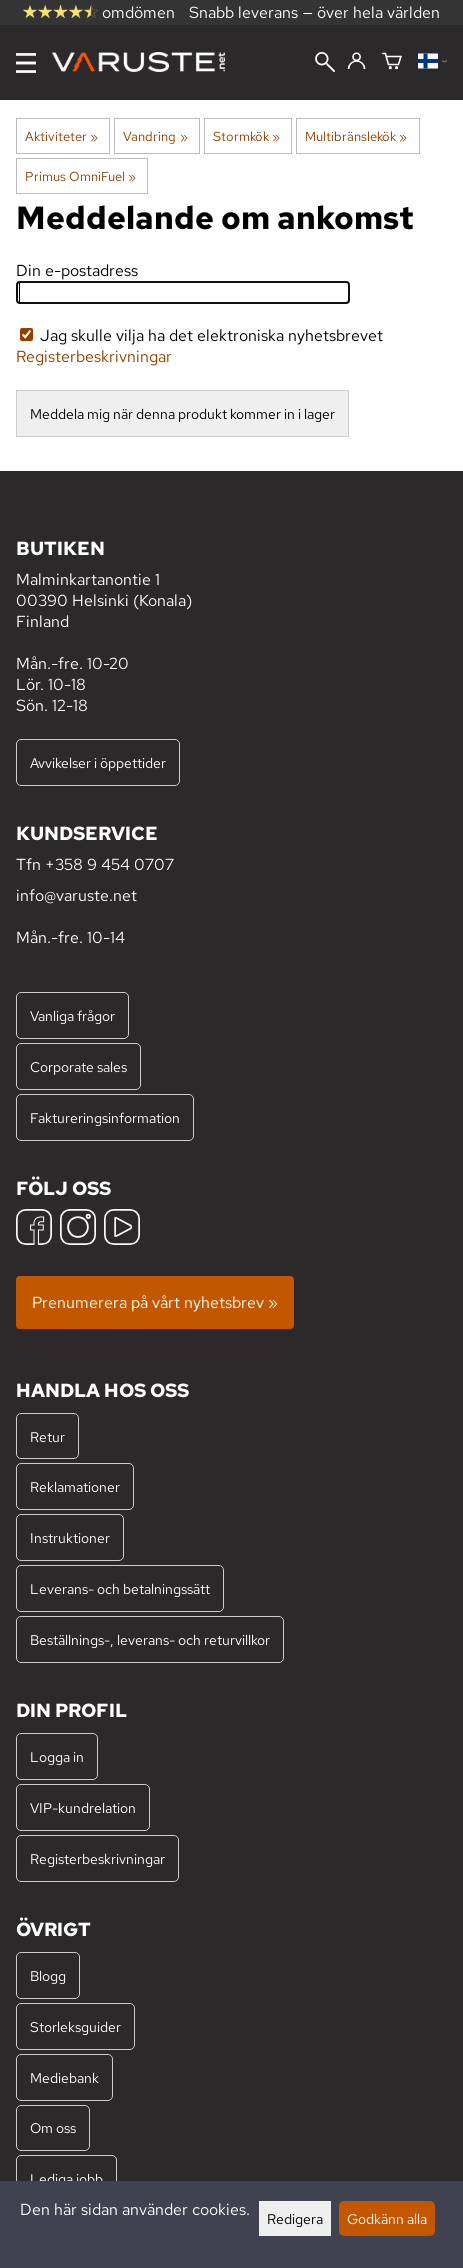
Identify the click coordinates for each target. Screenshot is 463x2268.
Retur (47, 1436)
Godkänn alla (387, 2218)
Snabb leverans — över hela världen (314, 12)
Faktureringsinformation (105, 1117)
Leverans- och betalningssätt (120, 1588)
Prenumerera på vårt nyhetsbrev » (155, 1302)
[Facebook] (34, 1229)
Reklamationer (75, 1486)
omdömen (99, 12)
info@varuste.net (76, 895)
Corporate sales (78, 1066)
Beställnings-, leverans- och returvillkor (150, 1639)
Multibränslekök (356, 136)
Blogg (48, 1975)
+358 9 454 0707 (109, 864)
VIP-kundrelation (83, 1807)
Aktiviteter (61, 136)
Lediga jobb (66, 2178)
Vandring (155, 136)
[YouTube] (122, 1229)
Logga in (57, 1756)
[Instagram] (78, 1229)
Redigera (295, 2218)
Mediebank (64, 2077)
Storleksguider (75, 2026)
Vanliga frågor (72, 1015)
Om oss (53, 2127)
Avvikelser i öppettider (98, 762)
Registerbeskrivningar (94, 356)
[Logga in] (356, 62)
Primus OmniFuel (80, 176)
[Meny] (26, 63)
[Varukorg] (392, 62)
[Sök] (325, 64)
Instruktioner (70, 1537)
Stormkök (246, 136)
